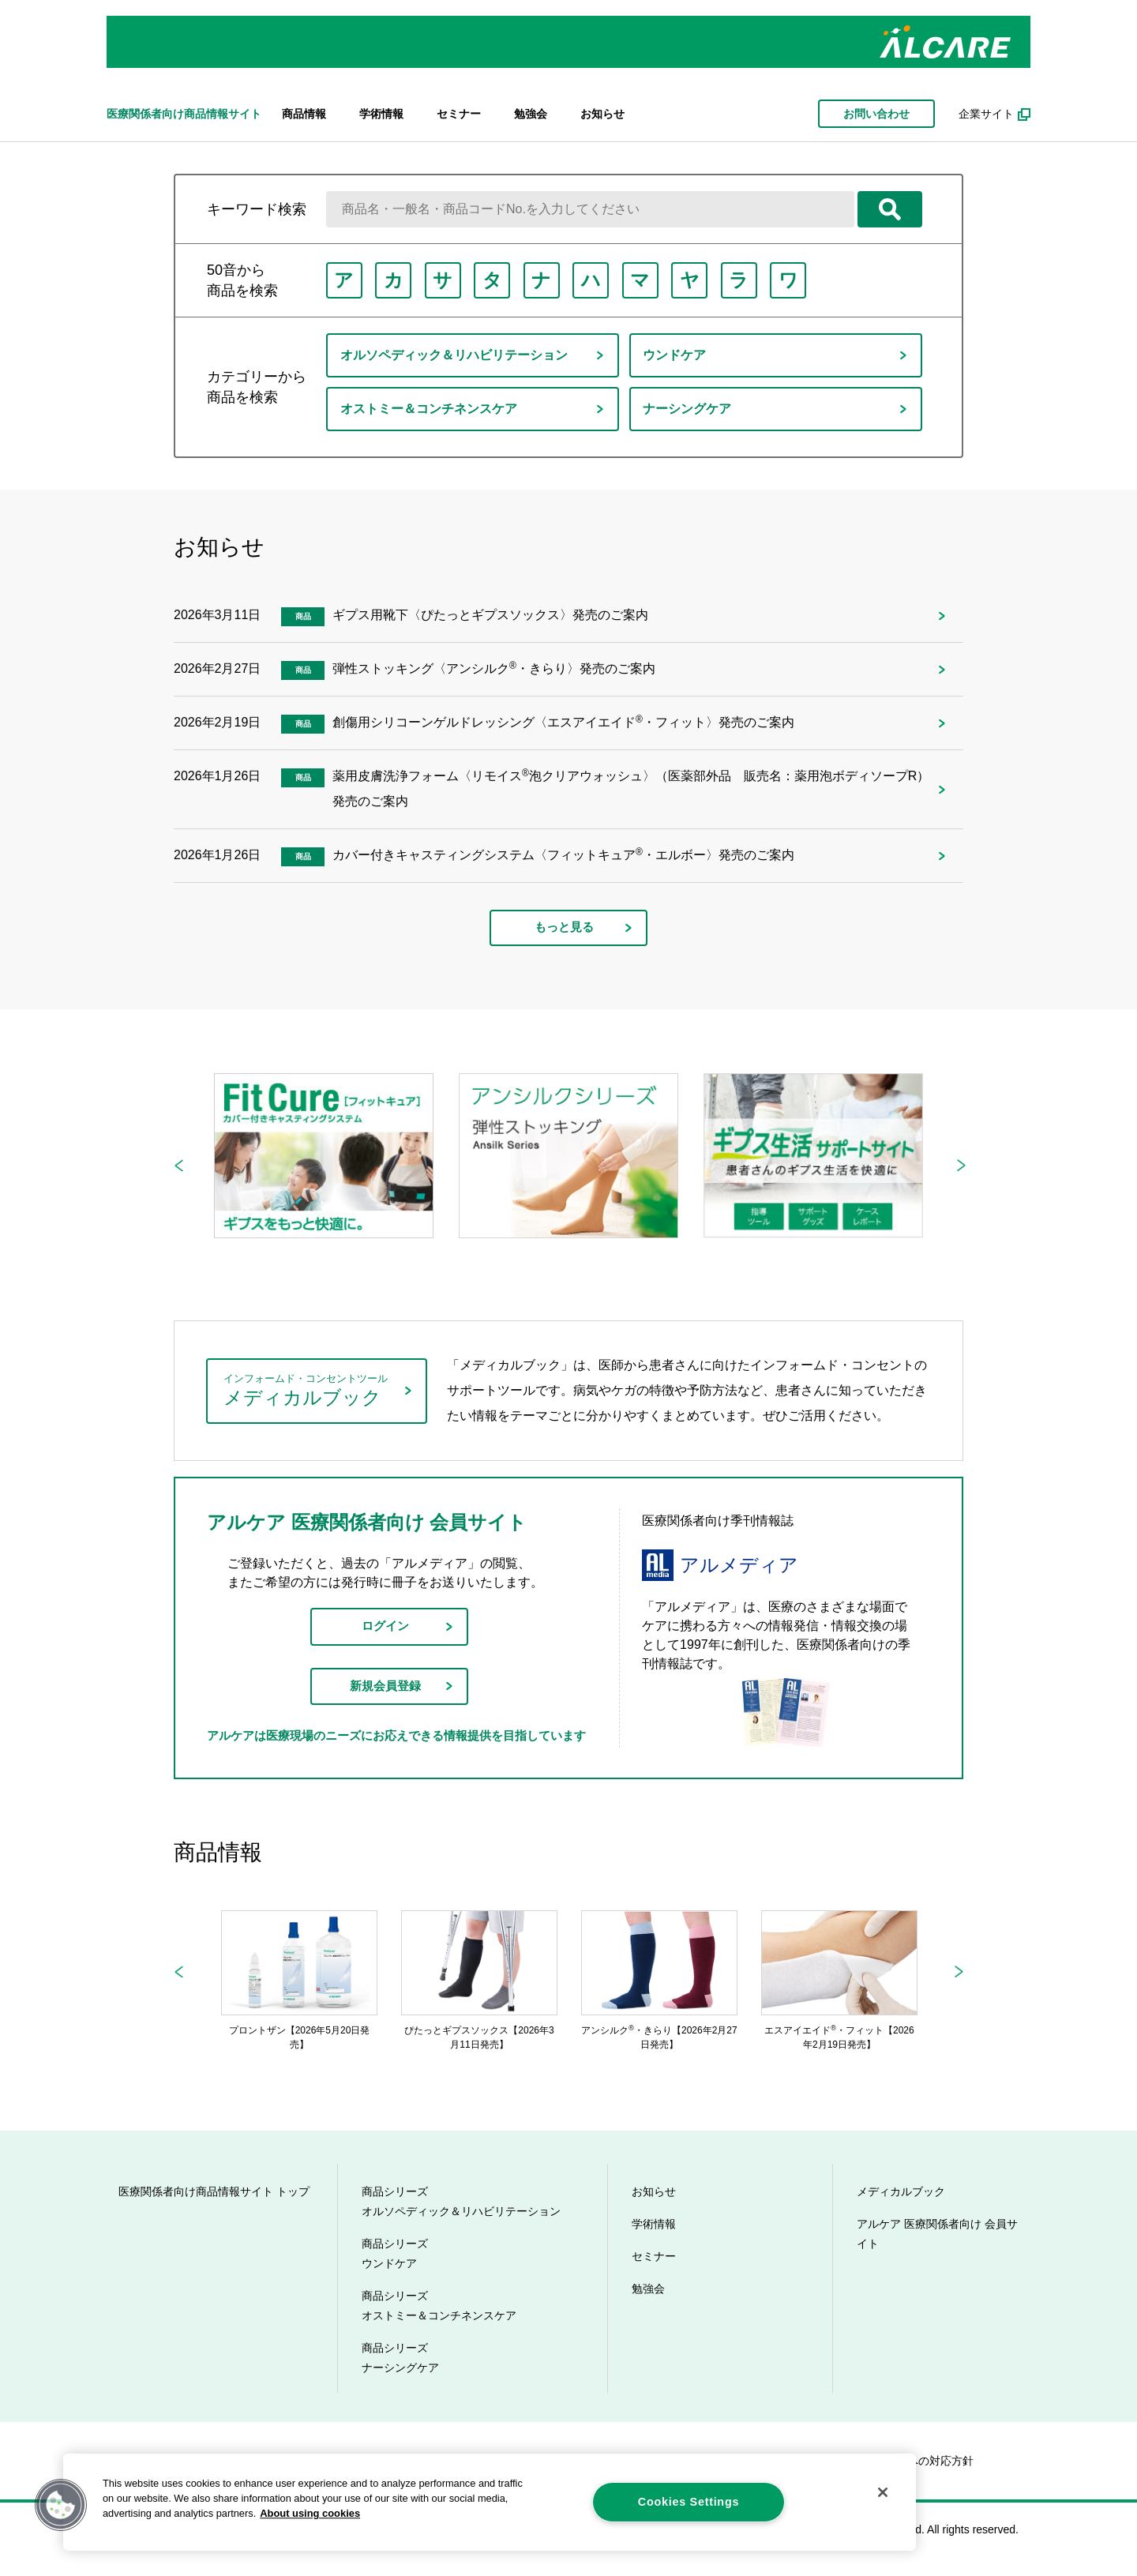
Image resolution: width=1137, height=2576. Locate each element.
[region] (489, 2502)
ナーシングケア (688, 408)
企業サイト (986, 113)
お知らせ (602, 113)
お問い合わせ (876, 113)
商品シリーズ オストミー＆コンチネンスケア (439, 2309)
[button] (61, 2505)
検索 (889, 209)
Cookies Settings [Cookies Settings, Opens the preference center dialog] (688, 2501)
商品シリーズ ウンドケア (395, 2257)
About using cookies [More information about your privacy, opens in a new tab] (309, 2513)
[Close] (882, 2492)
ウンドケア (675, 355)
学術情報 (381, 113)
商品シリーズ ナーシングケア (400, 2361)
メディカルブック (901, 2195)
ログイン (384, 1627)
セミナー (459, 113)
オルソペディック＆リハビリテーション (454, 355)
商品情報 (304, 113)
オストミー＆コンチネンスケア (429, 408)
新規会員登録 (384, 1688)
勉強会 (530, 113)
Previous (178, 1165)
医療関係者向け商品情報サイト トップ (214, 2195)
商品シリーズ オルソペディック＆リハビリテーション (461, 2205)
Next (961, 1165)
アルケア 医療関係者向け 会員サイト (937, 2237)
